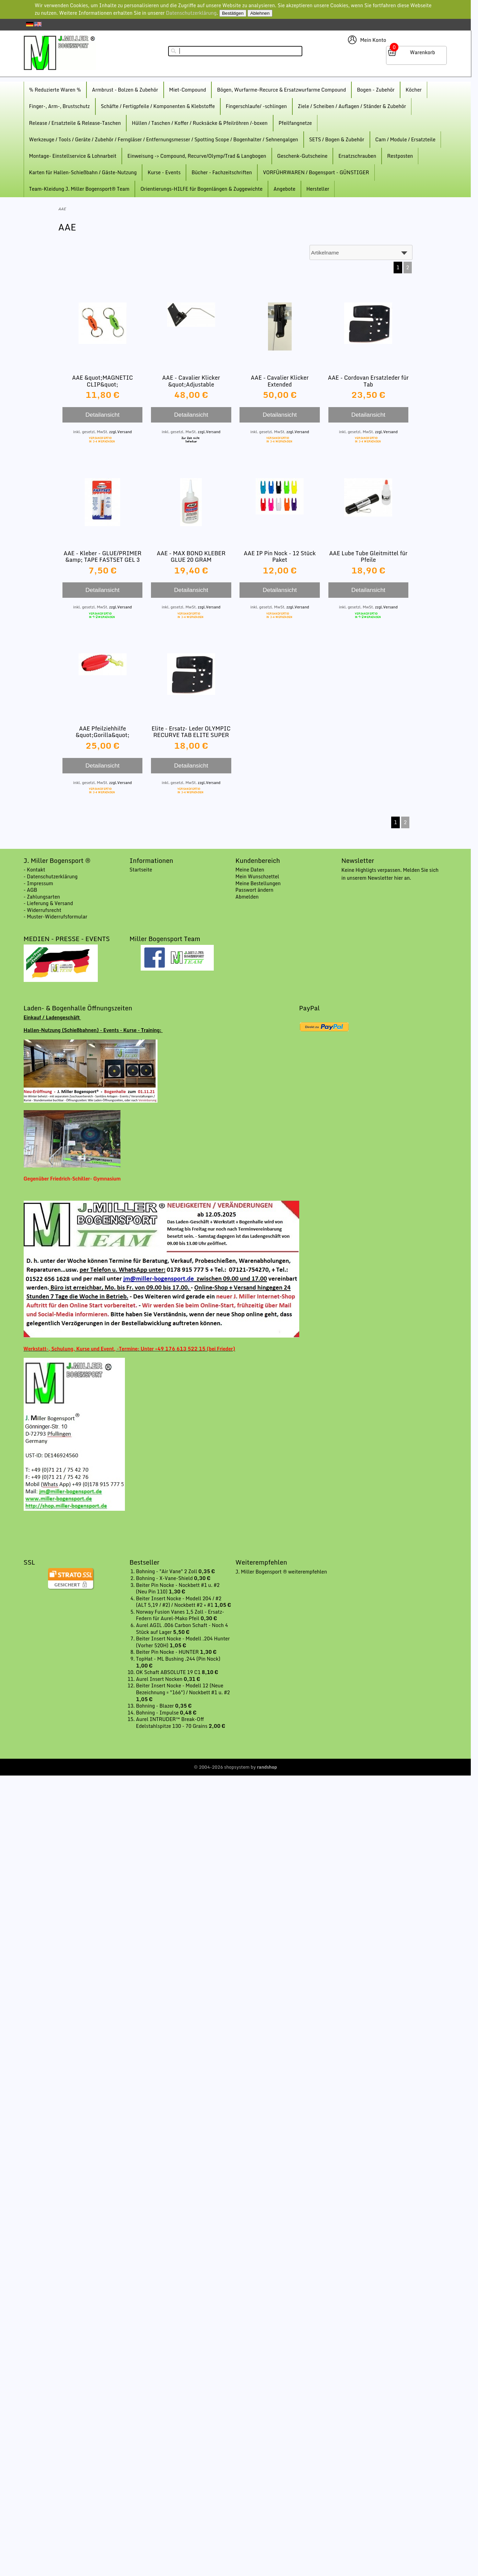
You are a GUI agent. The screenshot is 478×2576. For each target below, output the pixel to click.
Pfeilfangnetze (295, 123)
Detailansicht (102, 414)
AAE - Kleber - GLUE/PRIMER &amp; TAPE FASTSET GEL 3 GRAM (102, 560)
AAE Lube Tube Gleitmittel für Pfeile (368, 556)
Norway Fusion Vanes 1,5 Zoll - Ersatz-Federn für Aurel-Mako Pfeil (180, 1615)
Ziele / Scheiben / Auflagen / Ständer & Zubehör (352, 106)
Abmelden (247, 897)
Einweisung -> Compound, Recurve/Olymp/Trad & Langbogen (196, 156)
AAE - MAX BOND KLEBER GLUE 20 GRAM (191, 556)
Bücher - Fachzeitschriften (221, 172)
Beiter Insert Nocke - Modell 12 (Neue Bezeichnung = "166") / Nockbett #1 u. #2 (183, 1689)
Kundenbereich (257, 860)
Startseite (140, 870)
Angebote (284, 189)
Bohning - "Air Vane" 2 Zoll (167, 1571)
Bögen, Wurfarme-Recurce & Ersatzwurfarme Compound (281, 90)
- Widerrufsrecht (42, 910)
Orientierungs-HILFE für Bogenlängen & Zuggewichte (201, 189)
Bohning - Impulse (158, 1713)
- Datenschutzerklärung (51, 876)
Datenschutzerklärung (191, 13)
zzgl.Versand (120, 432)
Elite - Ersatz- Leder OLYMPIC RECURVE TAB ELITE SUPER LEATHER (191, 735)
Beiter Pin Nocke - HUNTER (168, 1652)
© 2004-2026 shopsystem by (235, 1767)
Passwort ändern (254, 890)
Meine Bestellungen (258, 883)
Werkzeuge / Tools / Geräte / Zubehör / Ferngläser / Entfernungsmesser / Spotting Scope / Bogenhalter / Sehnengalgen (163, 139)
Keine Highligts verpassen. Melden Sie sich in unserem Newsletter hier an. (390, 873)
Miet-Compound (187, 90)
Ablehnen (259, 13)
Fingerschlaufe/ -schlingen (256, 106)
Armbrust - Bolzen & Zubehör (125, 90)
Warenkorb (422, 52)
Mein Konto (373, 40)
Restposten (400, 156)
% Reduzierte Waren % (55, 90)
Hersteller (317, 189)
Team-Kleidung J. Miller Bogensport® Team (79, 189)
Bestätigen (233, 13)
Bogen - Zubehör (376, 90)
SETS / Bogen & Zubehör (336, 139)
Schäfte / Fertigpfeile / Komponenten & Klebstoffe (158, 106)
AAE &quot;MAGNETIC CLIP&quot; (102, 381)
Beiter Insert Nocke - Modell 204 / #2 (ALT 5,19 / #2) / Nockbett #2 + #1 (178, 1601)
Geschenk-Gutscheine (302, 156)
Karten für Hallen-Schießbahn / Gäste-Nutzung (83, 172)
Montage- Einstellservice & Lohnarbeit (73, 156)
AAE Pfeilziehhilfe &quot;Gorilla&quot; (102, 731)
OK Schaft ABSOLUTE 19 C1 (168, 1672)
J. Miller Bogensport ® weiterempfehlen (281, 1572)
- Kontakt (34, 870)
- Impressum (38, 883)
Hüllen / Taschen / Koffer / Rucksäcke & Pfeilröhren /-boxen (199, 123)
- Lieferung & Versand (48, 903)
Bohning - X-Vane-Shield (165, 1578)
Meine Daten (249, 870)
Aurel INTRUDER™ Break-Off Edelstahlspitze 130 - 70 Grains (172, 1722)
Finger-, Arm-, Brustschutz (59, 106)
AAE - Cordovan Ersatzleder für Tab (368, 381)
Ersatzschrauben (357, 156)
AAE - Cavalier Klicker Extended (280, 381)
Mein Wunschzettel (257, 876)
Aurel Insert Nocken (160, 1679)
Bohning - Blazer (155, 1706)
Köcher (414, 90)
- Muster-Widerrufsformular (56, 917)
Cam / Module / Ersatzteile (405, 139)
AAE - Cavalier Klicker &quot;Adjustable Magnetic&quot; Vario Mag (191, 384)
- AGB (30, 890)
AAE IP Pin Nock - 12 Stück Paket (280, 556)
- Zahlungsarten (42, 897)
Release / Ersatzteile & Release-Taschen (75, 123)
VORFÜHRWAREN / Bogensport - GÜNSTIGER (316, 172)
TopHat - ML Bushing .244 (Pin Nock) (178, 1659)
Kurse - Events (164, 172)
